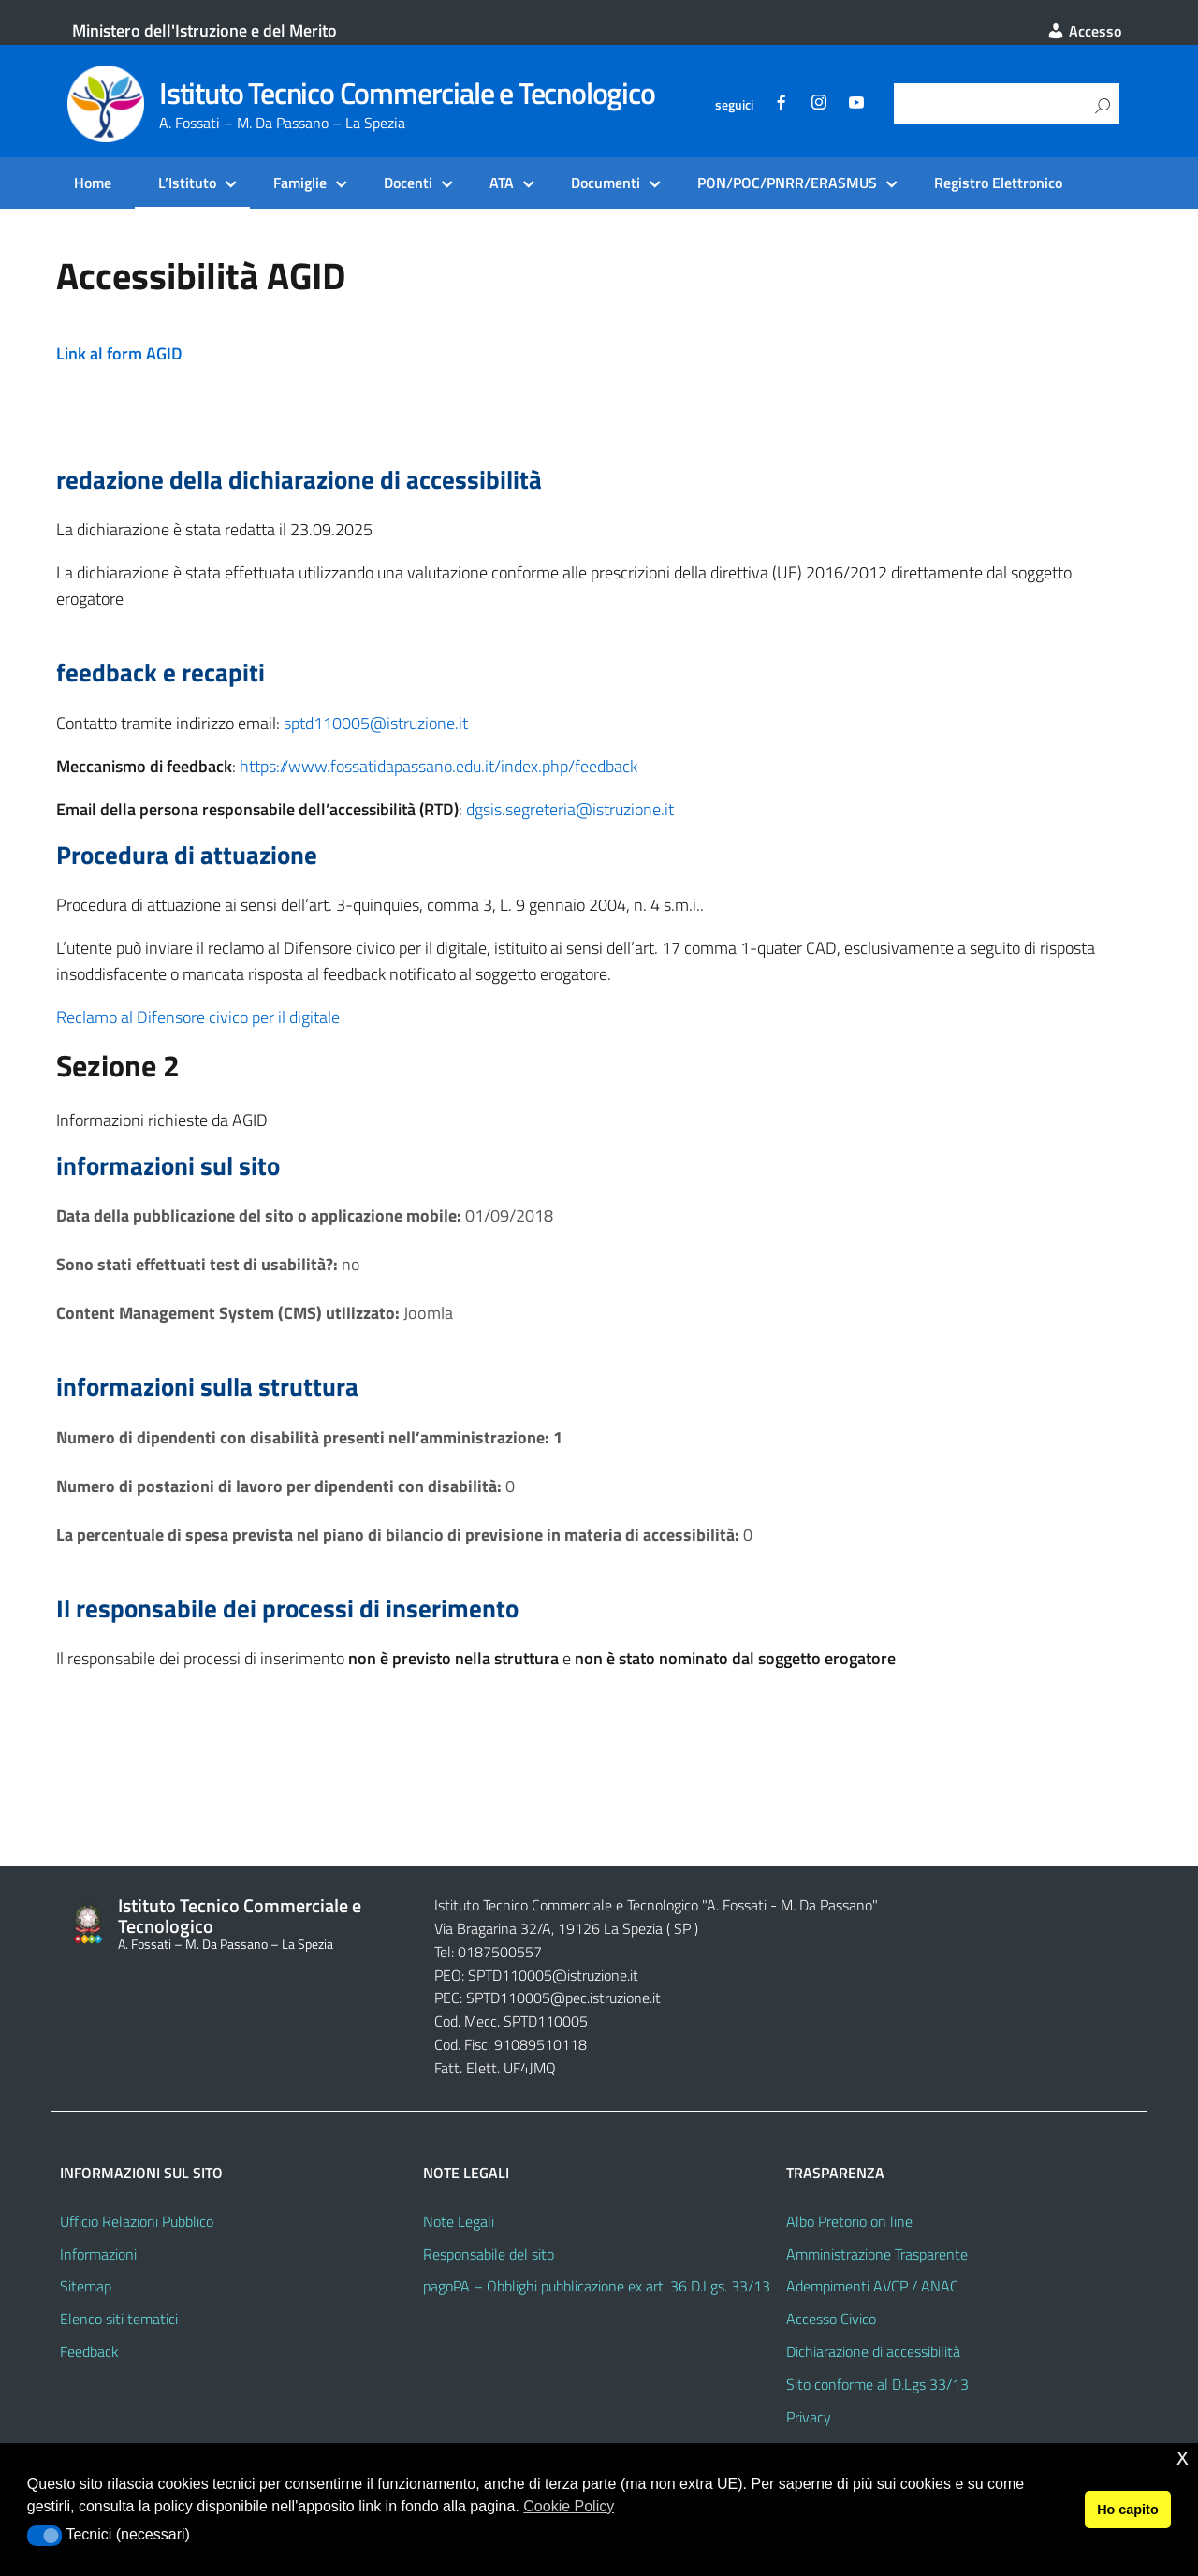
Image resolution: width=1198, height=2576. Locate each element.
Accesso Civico (831, 2318)
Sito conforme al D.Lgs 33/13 (877, 2384)
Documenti (605, 182)
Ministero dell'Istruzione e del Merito (204, 30)
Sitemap (85, 2286)
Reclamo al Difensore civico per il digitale (198, 1017)
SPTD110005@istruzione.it (553, 1975)
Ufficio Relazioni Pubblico (136, 2221)
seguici (734, 105)
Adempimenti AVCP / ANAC (872, 2286)
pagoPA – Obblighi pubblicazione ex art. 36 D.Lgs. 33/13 (596, 2286)
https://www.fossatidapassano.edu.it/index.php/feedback (438, 766)
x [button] (1182, 2457)
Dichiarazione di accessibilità (873, 2351)
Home (92, 182)
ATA (501, 182)
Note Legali (458, 2221)
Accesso (1083, 31)
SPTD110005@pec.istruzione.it (563, 1997)
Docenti (408, 182)
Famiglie (300, 182)
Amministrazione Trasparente (877, 2254)
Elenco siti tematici (119, 2318)
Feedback (89, 2351)
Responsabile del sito (488, 2254)
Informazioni (98, 2254)
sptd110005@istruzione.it (376, 723)
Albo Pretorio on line (849, 2221)
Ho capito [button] (1128, 2509)
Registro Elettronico (998, 182)
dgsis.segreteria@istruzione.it (570, 809)
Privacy (808, 2417)
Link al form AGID (119, 353)
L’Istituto (187, 182)
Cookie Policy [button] (568, 2506)
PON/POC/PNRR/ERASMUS (787, 182)
